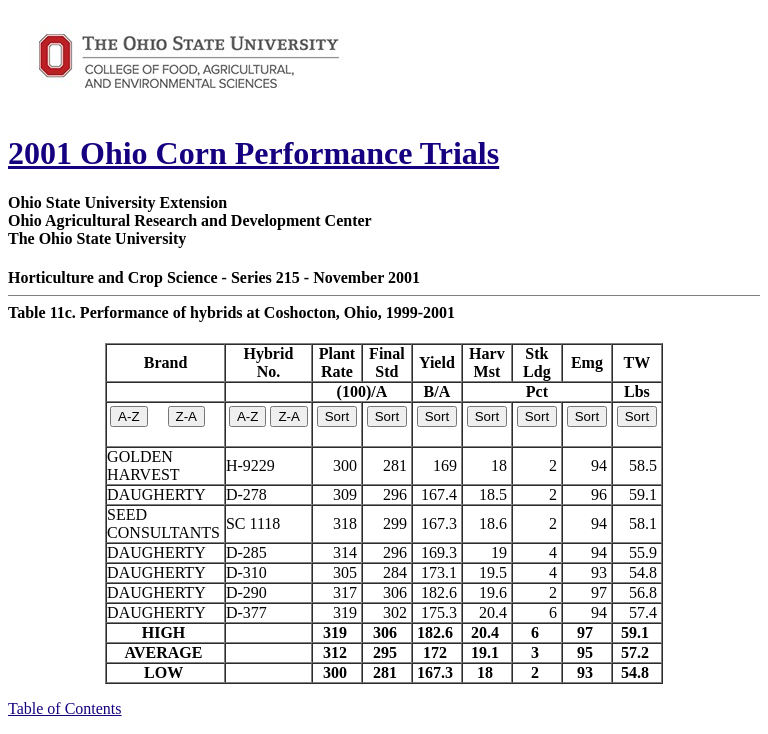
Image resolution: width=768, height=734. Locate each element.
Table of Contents (65, 708)
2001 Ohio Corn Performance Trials (253, 153)
